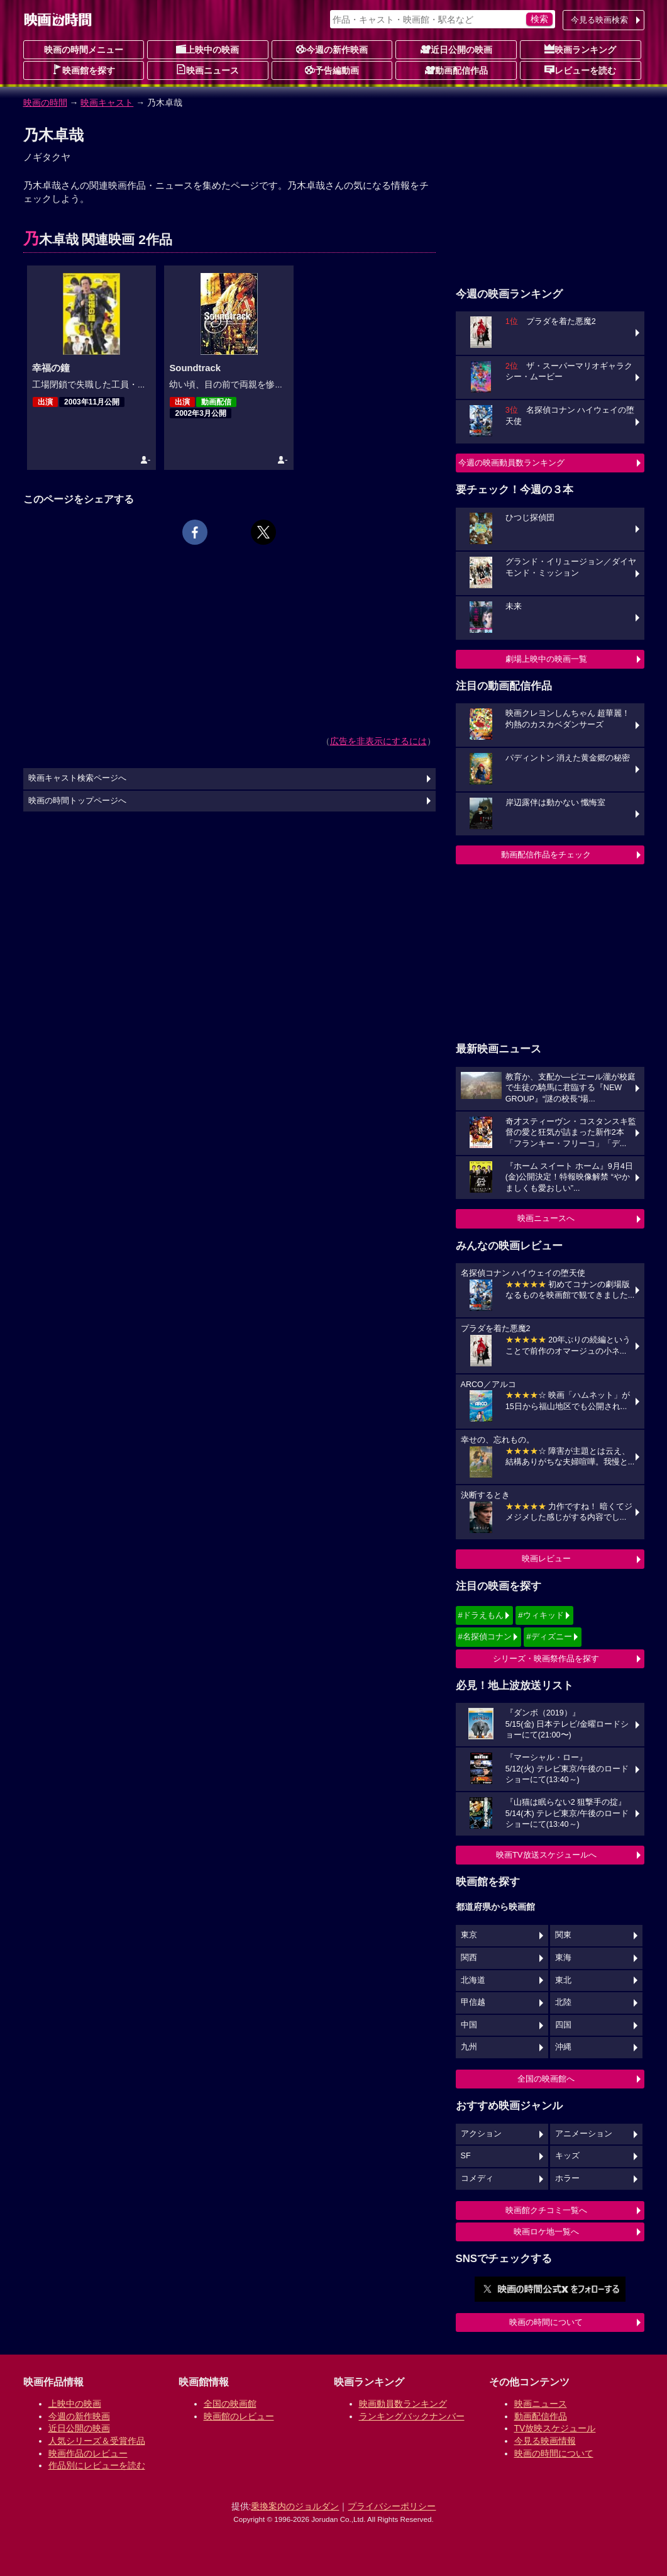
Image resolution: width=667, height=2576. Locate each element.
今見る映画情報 (545, 2441)
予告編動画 (332, 69)
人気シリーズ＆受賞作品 (96, 2441)
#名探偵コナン (485, 1636)
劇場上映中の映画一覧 (546, 659)
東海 (563, 1957)
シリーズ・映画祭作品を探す (546, 1658)
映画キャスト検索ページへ (77, 778)
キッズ (567, 2155)
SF (466, 2155)
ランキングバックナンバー (412, 2416)
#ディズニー (548, 1636)
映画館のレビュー (239, 2416)
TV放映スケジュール (555, 2428)
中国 (469, 2025)
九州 (469, 2047)
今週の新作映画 (332, 49)
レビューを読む (580, 69)
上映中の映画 (207, 49)
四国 (563, 2025)
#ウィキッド (540, 1615)
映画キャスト (106, 103)
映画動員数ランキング (403, 2404)
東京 (469, 1935)
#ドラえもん (481, 1615)
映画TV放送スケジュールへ (546, 1855)
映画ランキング (580, 49)
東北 (563, 1980)
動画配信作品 (456, 69)
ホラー (567, 2178)
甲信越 (473, 2002)
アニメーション (583, 2133)
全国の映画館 (230, 2404)
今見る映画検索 (599, 20)
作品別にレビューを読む (96, 2465)
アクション (481, 2133)
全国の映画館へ (546, 2078)
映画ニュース (207, 69)
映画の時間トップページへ (77, 800)
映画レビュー (546, 1558)
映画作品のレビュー (88, 2453)
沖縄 (563, 2047)
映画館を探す (83, 69)
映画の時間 (45, 103)
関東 (563, 1935)
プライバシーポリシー (392, 2506)
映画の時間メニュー (83, 50)
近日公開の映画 (456, 49)
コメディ (477, 2178)
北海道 (473, 1980)
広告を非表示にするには (378, 741)
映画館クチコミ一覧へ (546, 2210)
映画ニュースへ (546, 1218)
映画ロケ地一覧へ (546, 2231)
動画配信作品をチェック (546, 854)
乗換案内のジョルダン (295, 2506)
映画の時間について (546, 2322)
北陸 (563, 2002)
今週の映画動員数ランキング (511, 462)
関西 (469, 1957)
